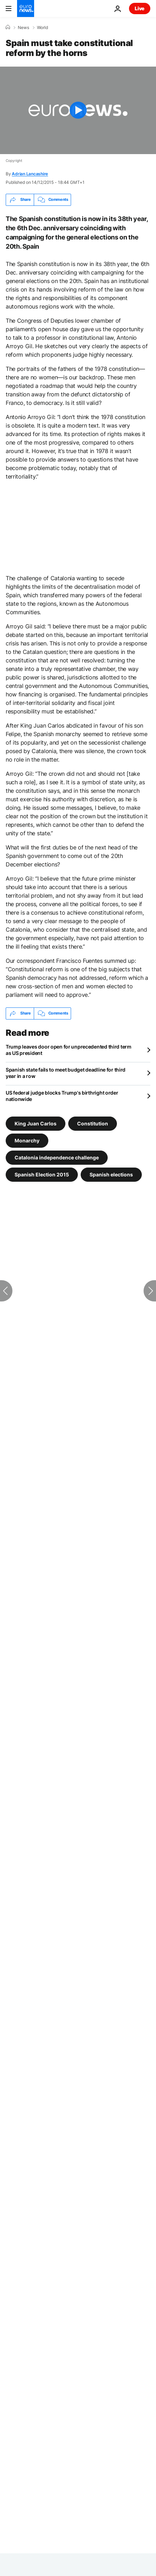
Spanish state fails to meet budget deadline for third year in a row (65, 1073)
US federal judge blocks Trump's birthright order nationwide (62, 1096)
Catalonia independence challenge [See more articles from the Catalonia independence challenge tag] (57, 1157)
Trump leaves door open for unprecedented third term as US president (68, 1050)
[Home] (8, 27)
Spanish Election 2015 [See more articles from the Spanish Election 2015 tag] (42, 1174)
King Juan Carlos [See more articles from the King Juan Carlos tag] (36, 1123)
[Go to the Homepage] (25, 8)
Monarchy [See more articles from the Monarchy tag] (27, 1140)
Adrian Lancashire (30, 173)
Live (140, 8)
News (23, 28)
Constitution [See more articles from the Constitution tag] (92, 1123)
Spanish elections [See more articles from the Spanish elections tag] (111, 1174)
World (42, 28)
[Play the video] (78, 110)
